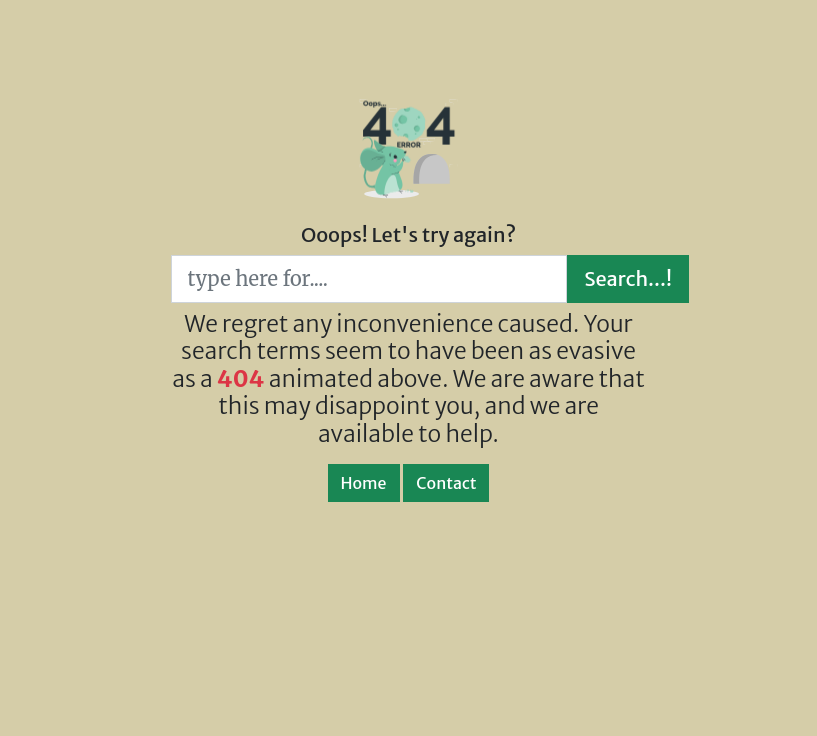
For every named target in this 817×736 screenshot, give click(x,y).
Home (364, 483)
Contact (446, 483)
